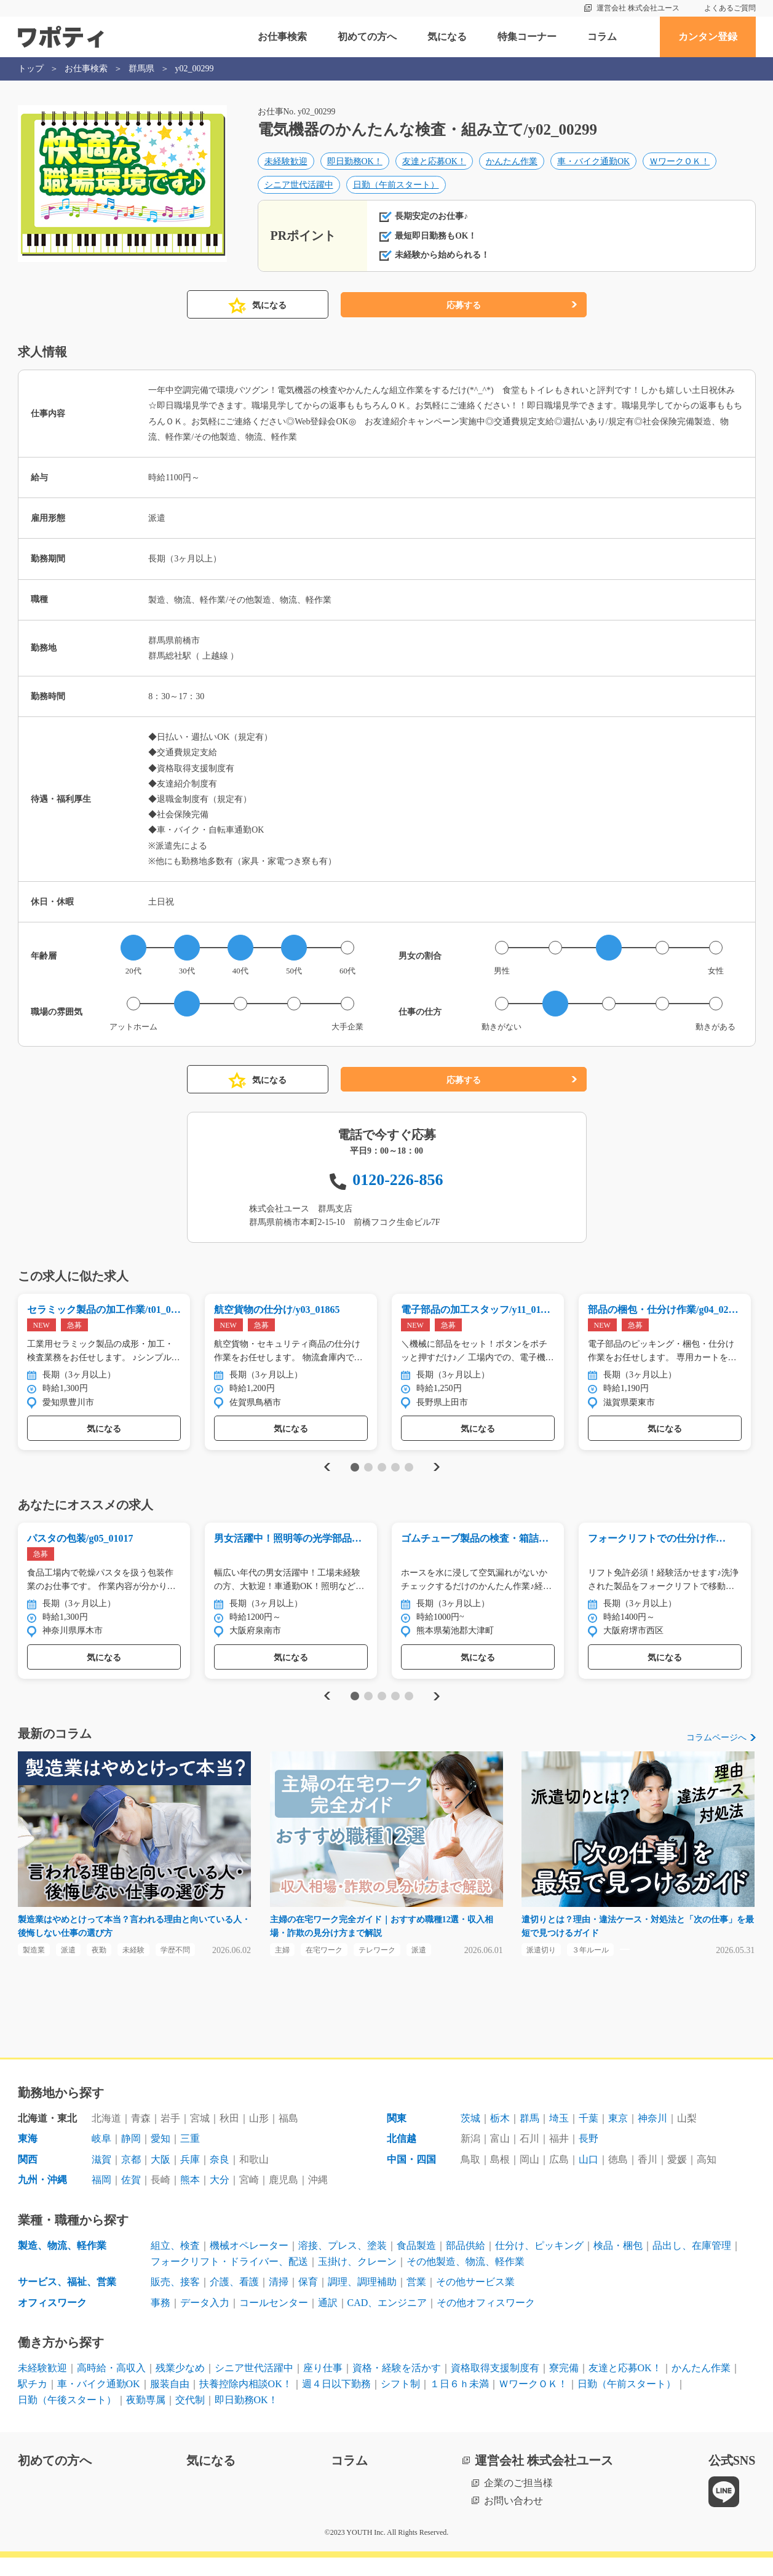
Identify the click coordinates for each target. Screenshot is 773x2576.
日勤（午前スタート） (396, 187)
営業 (416, 2301)
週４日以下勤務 (336, 2402)
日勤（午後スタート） (67, 2418)
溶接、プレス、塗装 (342, 2264)
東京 (618, 2136)
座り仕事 (323, 2387)
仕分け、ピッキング (539, 2264)
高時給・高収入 (111, 2387)
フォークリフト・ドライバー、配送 (229, 2280)
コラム (602, 36)
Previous (325, 1478)
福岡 (101, 2199)
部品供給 (465, 2264)
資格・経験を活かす (396, 2387)
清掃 (278, 2301)
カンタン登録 (707, 36)
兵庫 (190, 2178)
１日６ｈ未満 (459, 2402)
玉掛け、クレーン (357, 2280)
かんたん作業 (511, 163)
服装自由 (169, 2402)
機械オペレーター (249, 2264)
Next (437, 1478)
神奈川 (652, 2136)
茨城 (470, 2136)
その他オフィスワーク (486, 2321)
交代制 (190, 2418)
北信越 (401, 2157)
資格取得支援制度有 (495, 2387)
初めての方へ (367, 36)
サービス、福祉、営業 (67, 2301)
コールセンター (273, 2321)
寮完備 (564, 2387)
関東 (396, 2136)
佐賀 (131, 2199)
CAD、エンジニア (387, 2321)
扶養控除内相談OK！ (245, 2402)
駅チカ (32, 2402)
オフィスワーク (52, 2321)
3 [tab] (381, 1479)
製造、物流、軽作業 (62, 2264)
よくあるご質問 (730, 8)
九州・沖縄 (42, 2199)
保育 (308, 2301)
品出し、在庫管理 (691, 2264)
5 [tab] (408, 1479)
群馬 (529, 2136)
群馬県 (141, 68)
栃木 (500, 2136)
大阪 (160, 2178)
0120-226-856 (397, 1189)
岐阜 (101, 2157)
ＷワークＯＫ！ (679, 163)
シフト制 (400, 2402)
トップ (31, 68)
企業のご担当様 (518, 2501)
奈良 (219, 2178)
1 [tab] (354, 1479)
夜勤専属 (145, 2418)
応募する (463, 314)
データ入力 (204, 2321)
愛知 (160, 2157)
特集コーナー (527, 36)
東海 (28, 2157)
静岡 (131, 2157)
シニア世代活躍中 (298, 187)
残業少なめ (180, 2387)
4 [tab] (395, 1479)
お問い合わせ (513, 2519)
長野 (588, 2157)
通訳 (328, 2321)
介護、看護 (234, 2301)
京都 (131, 2178)
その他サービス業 (475, 2301)
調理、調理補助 (362, 2301)
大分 (219, 2199)
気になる (447, 36)
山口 (588, 2178)
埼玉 (559, 2136)
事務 (160, 2321)
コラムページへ (716, 1752)
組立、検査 (175, 2264)
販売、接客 (175, 2301)
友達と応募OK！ (434, 163)
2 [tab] (368, 1479)
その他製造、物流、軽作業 (465, 2280)
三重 (190, 2157)
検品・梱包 (618, 2264)
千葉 (588, 2136)
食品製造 (416, 2264)
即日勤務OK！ (355, 163)
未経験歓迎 (285, 163)
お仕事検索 (282, 36)
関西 (28, 2178)
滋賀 (101, 2178)
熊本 (190, 2199)
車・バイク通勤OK (593, 163)
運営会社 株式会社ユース (638, 8)
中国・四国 (411, 2178)
